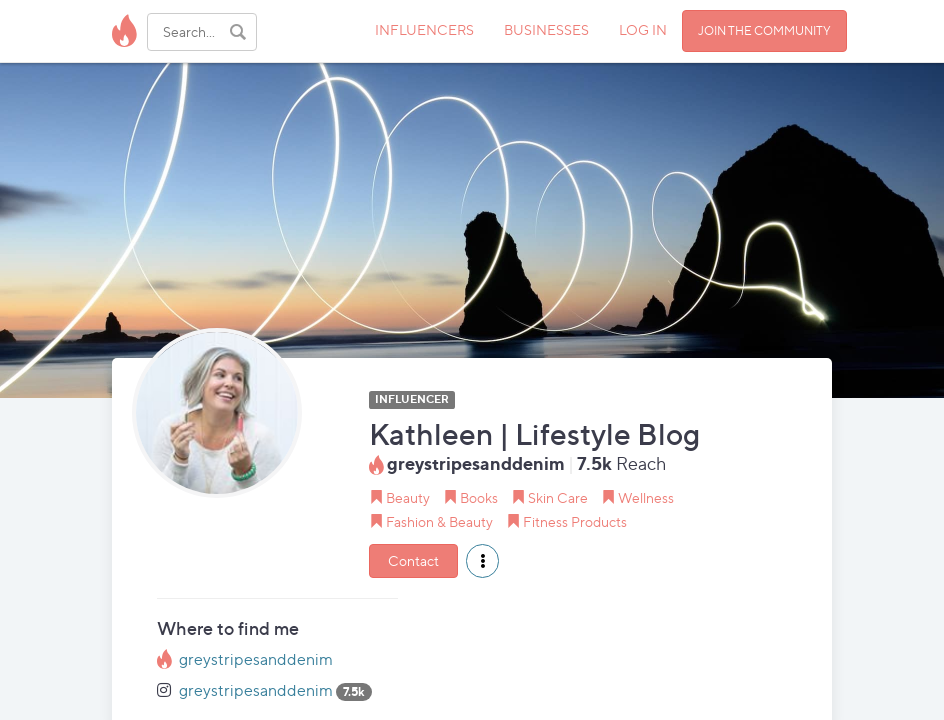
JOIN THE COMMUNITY (764, 30)
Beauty (408, 497)
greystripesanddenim (256, 659)
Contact (413, 560)
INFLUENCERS (424, 29)
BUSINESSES (546, 29)
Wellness (646, 497)
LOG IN (643, 29)
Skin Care (558, 497)
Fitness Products (575, 521)
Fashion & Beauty (439, 521)
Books (479, 497)
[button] (482, 561)
